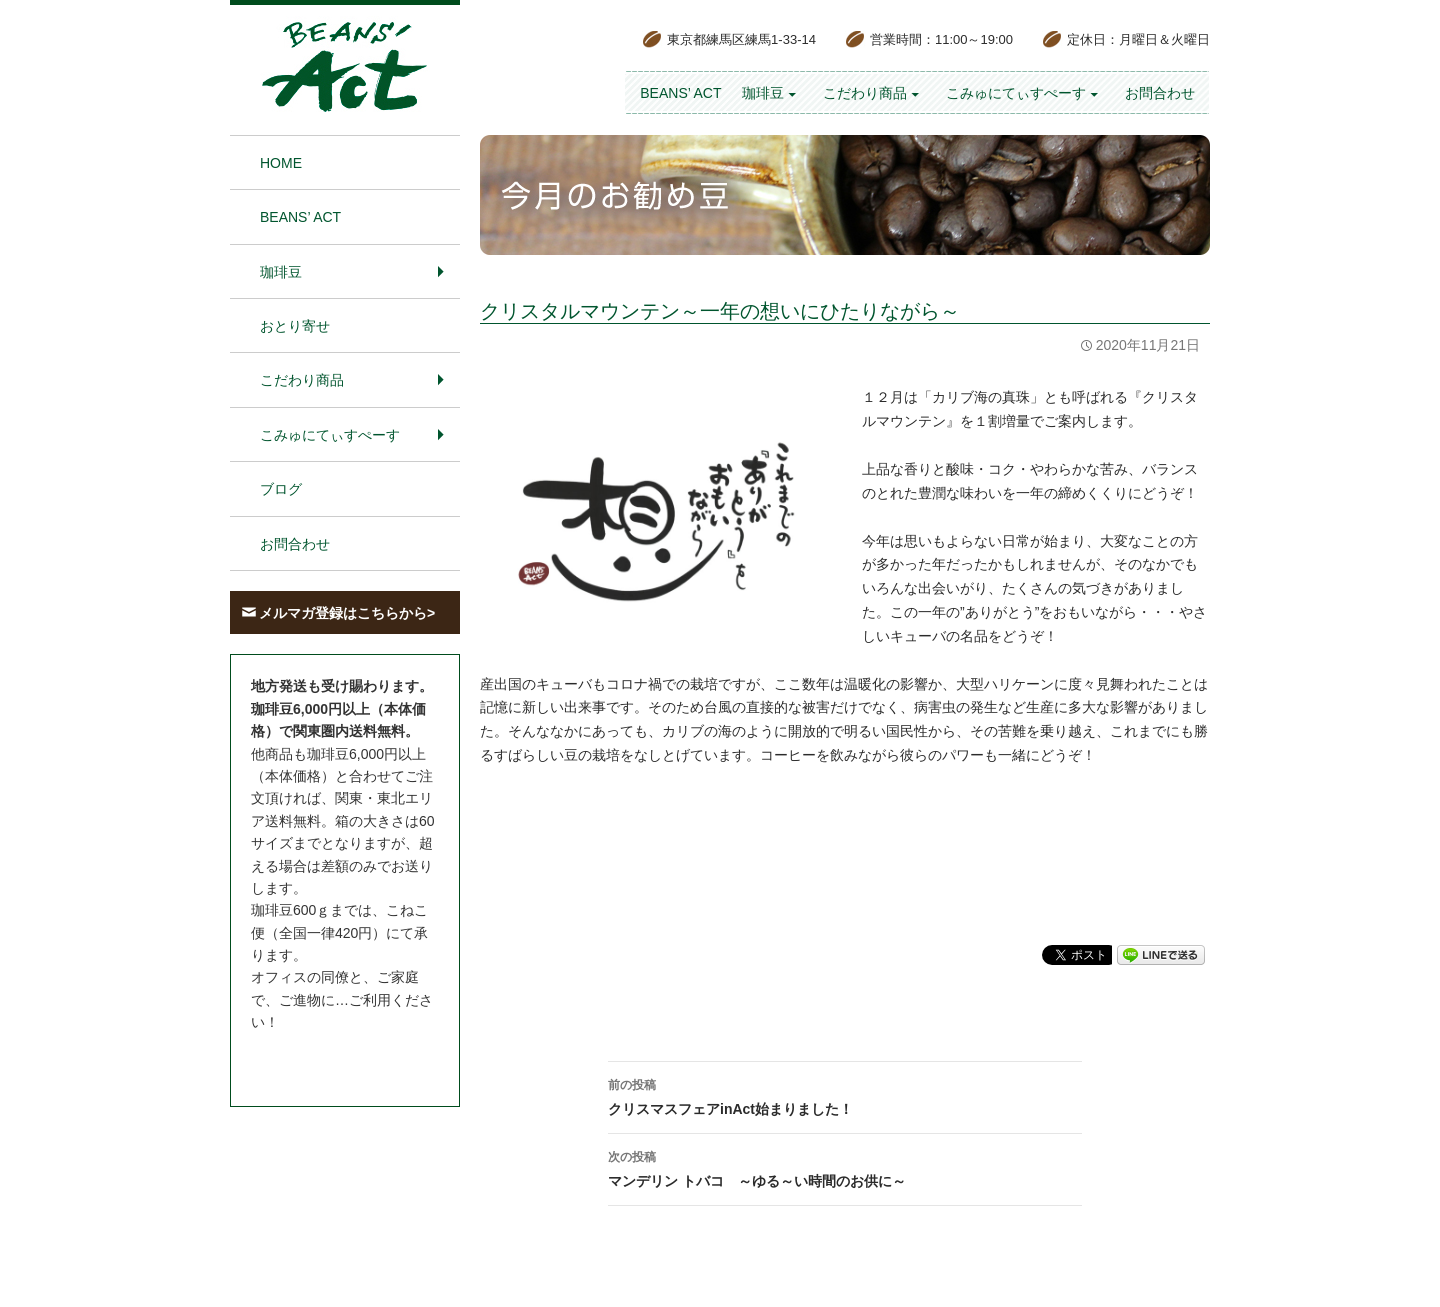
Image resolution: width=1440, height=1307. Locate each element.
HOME (281, 163)
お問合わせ (1160, 93)
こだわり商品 (865, 93)
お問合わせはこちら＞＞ (328, 1060)
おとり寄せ (295, 326)
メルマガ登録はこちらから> (347, 613)
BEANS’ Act (680, 93)
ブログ (281, 489)
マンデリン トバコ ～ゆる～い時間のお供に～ (845, 1167)
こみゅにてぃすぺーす (1016, 93)
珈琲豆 (763, 93)
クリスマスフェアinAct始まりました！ (845, 1095)
